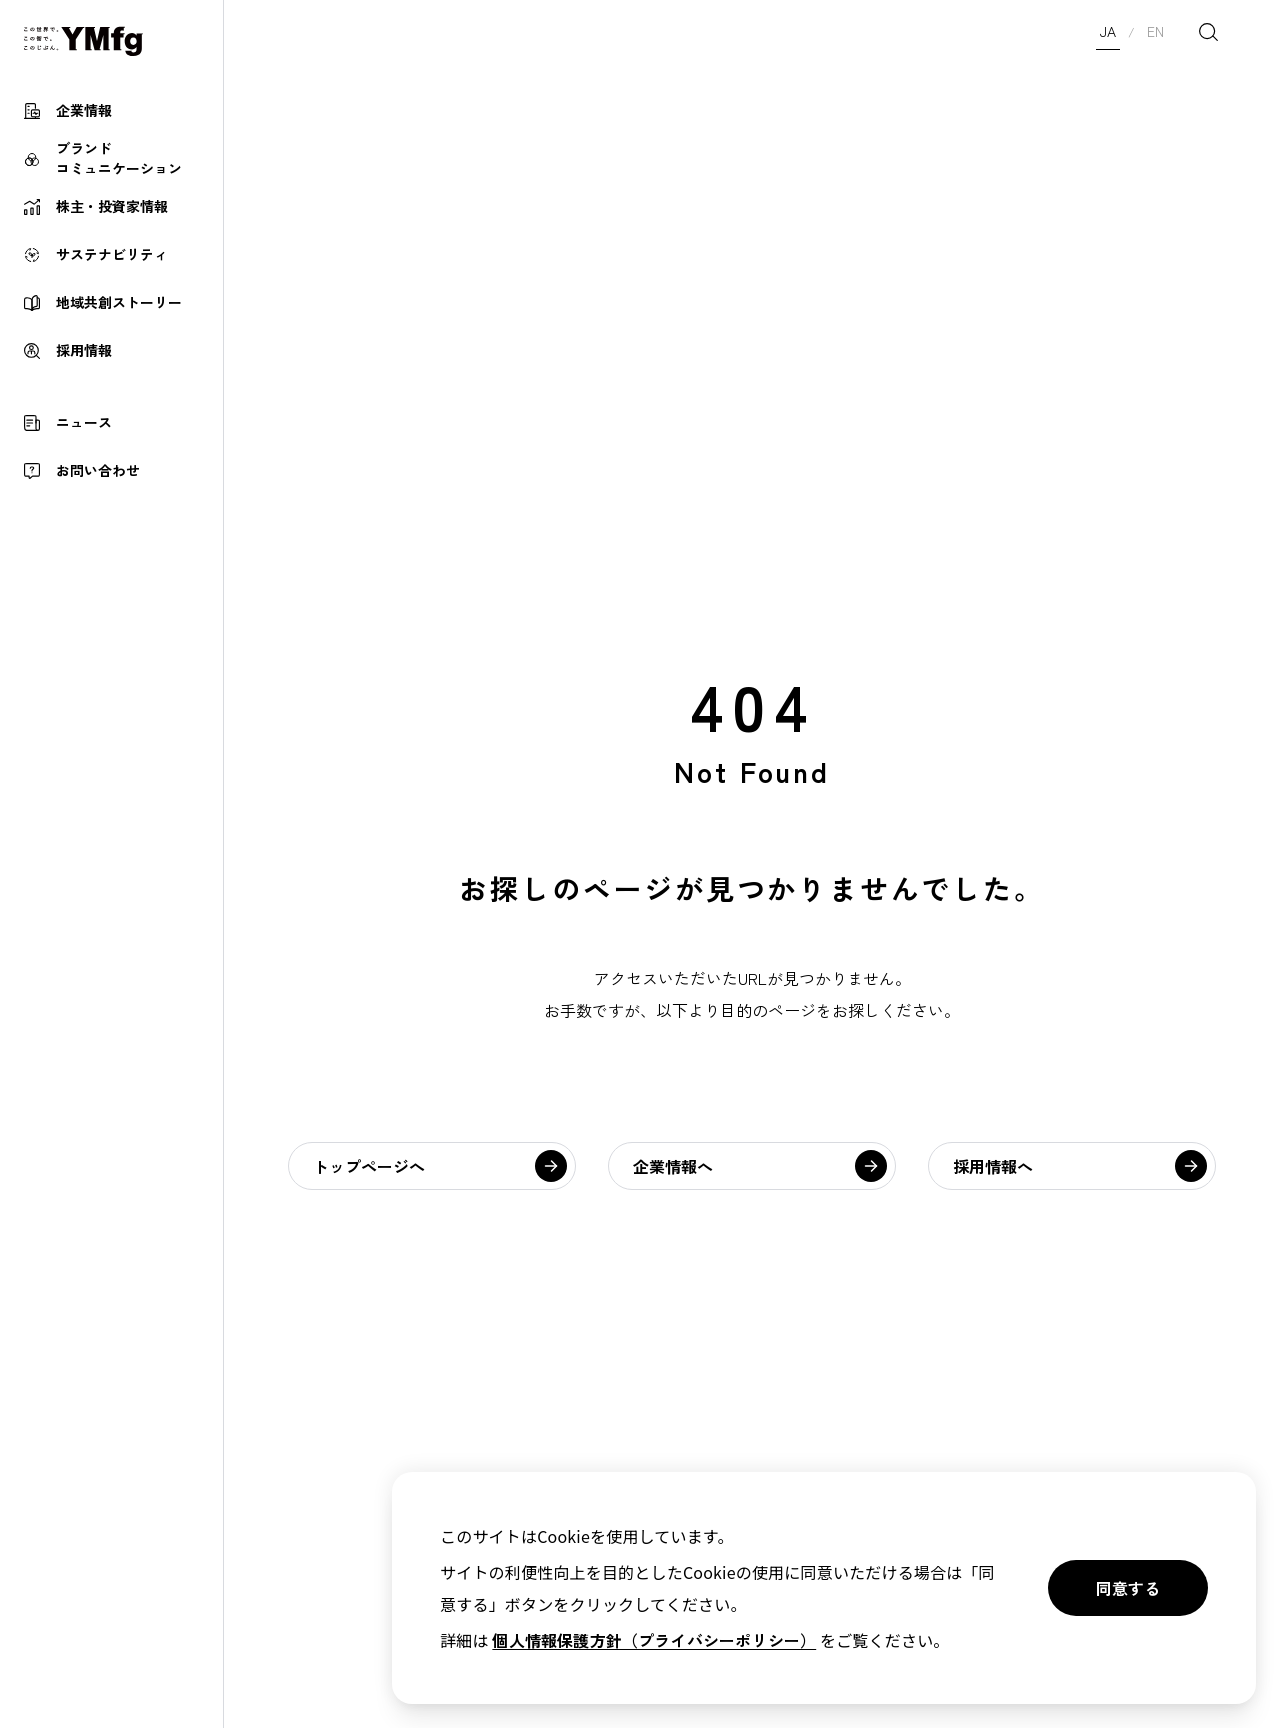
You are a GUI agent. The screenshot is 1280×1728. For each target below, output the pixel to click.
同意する (1128, 1588)
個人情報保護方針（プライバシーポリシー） (654, 1640)
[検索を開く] (1208, 32)
